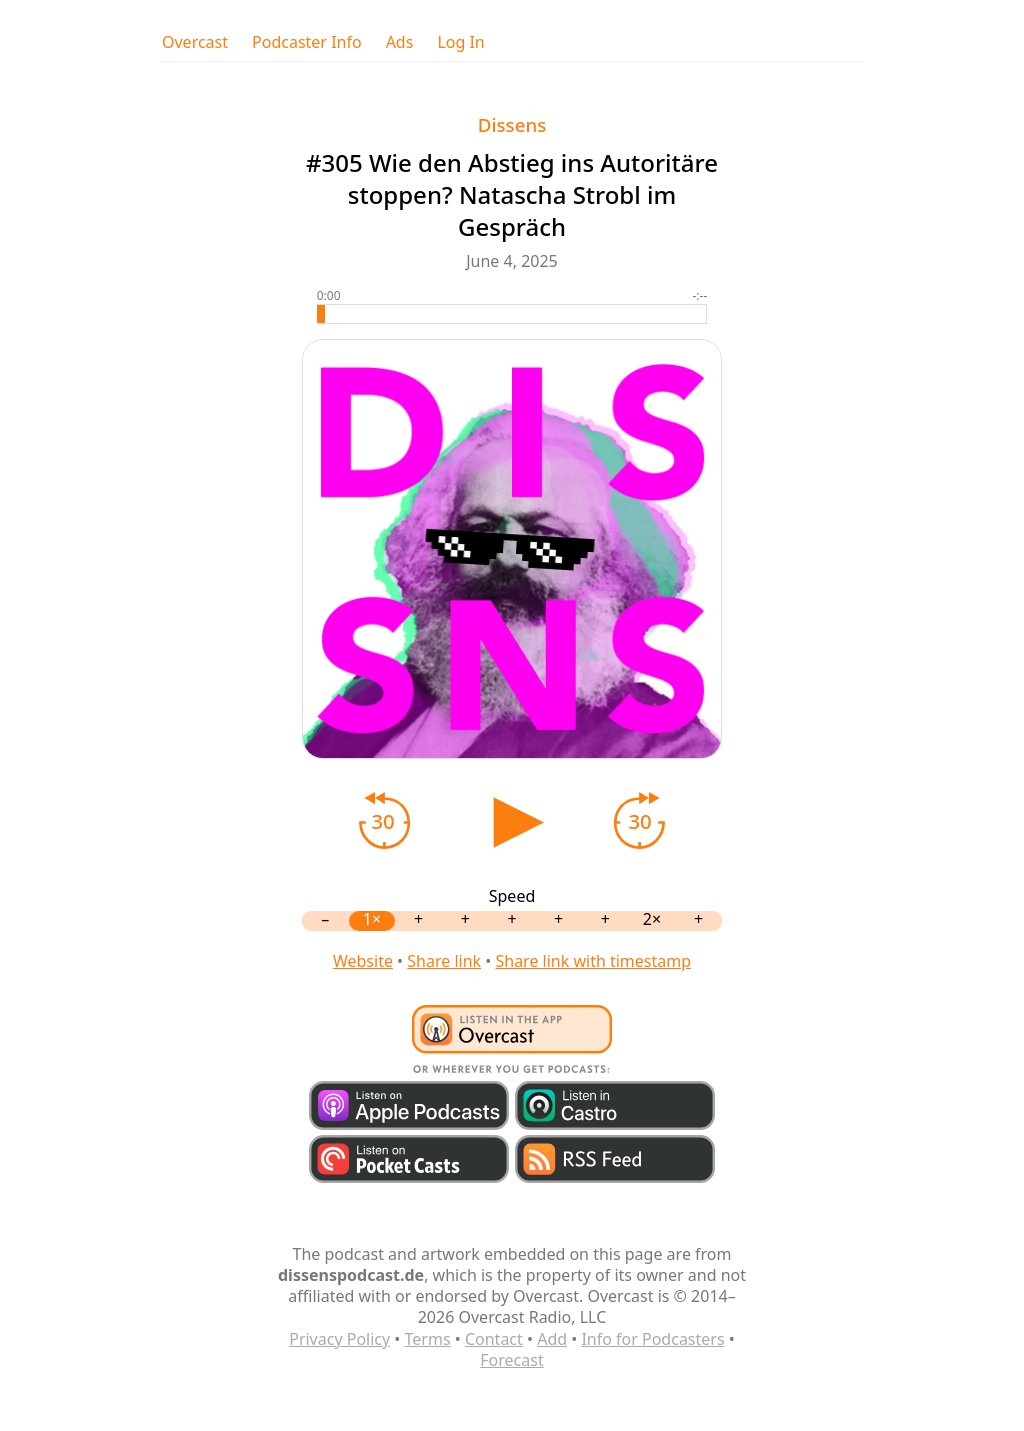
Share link (444, 961)
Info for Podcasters (652, 1339)
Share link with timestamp (593, 961)
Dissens (512, 124)
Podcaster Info (307, 42)
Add (552, 1339)
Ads (400, 42)
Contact (494, 1339)
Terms (428, 1339)
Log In (460, 42)
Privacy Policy (339, 1339)
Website (363, 961)
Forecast (511, 1360)
